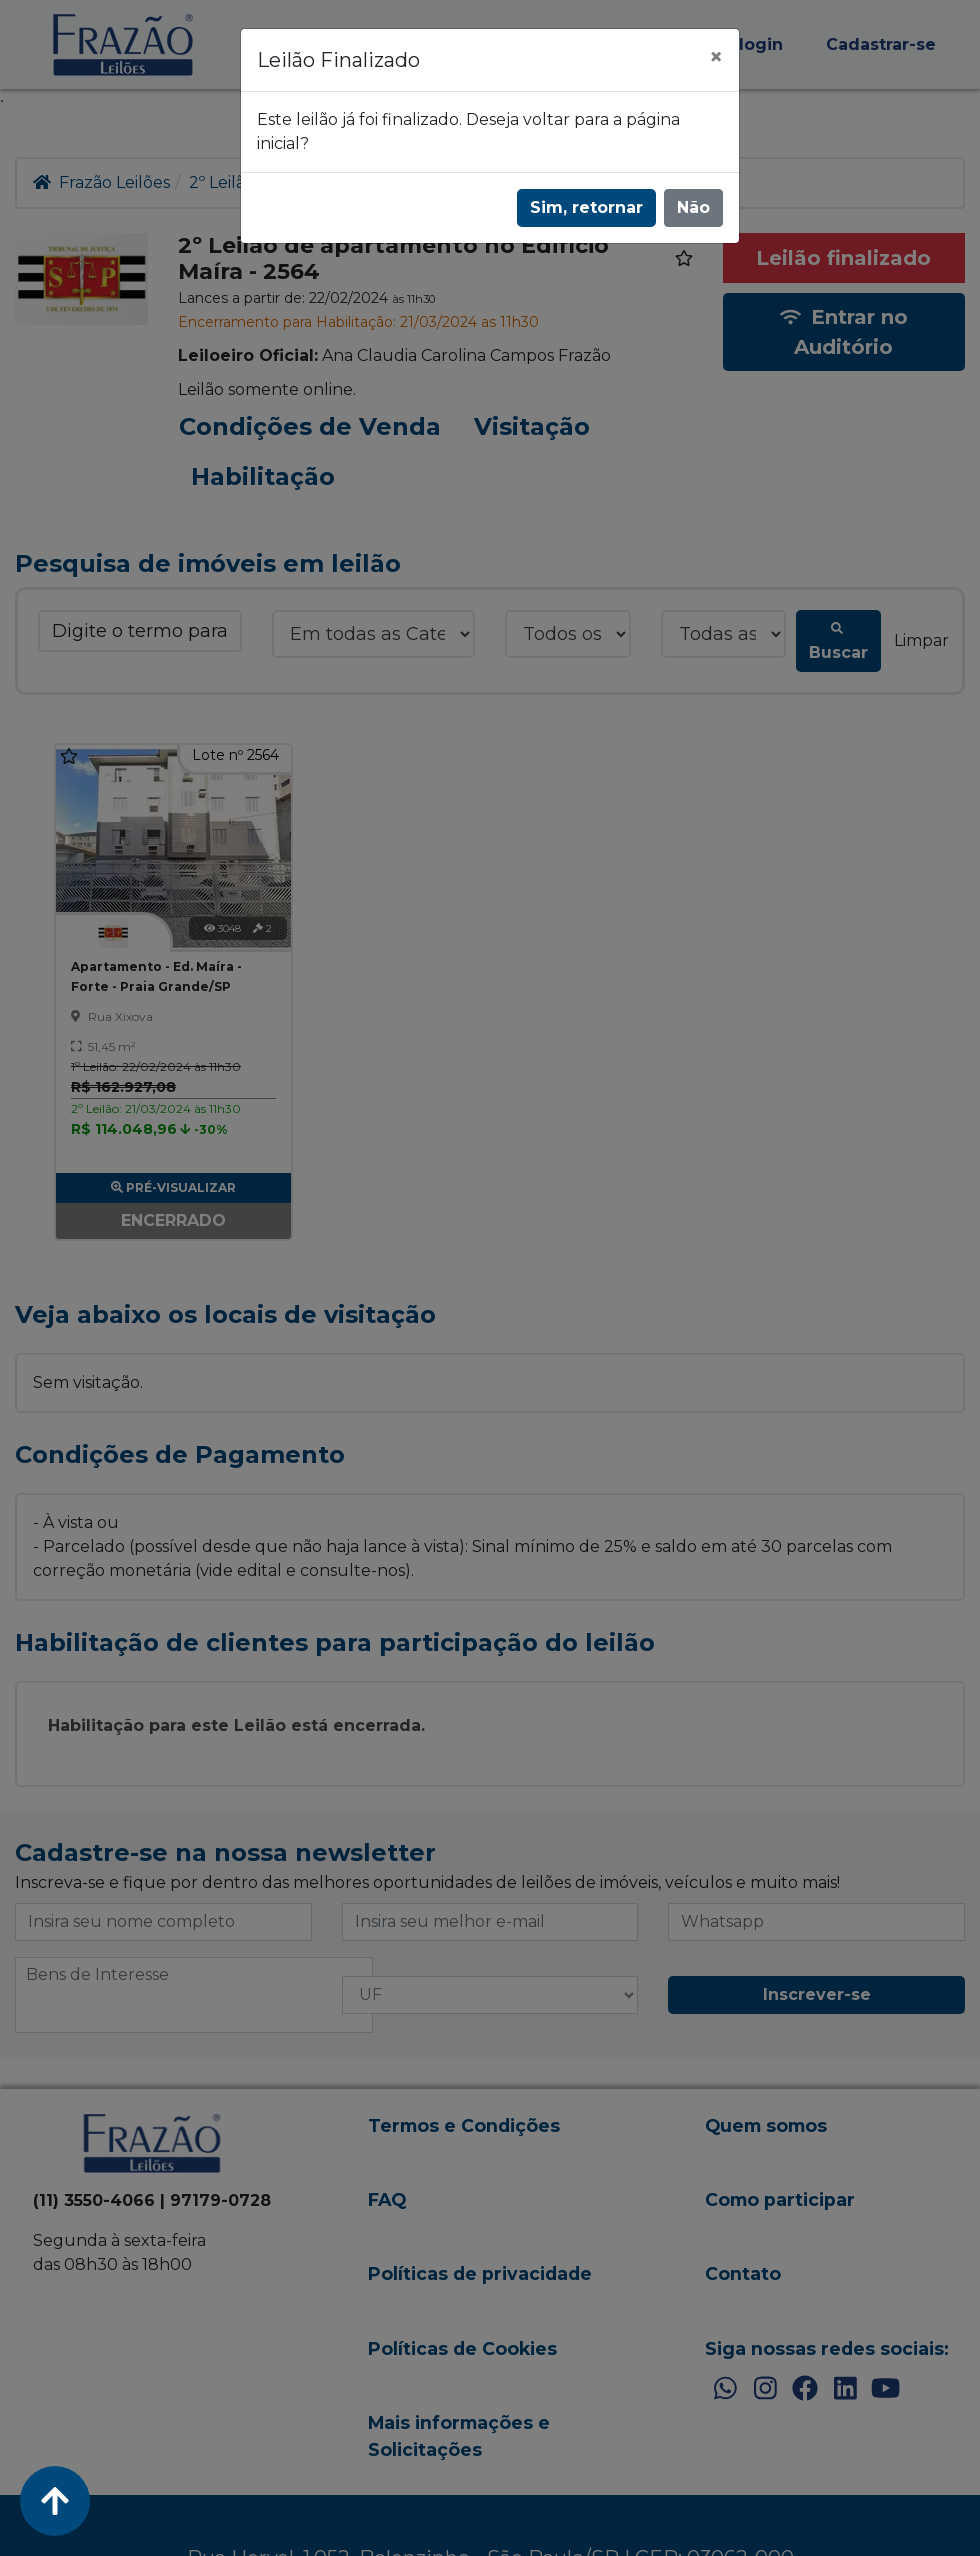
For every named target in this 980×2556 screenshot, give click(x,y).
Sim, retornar (586, 207)
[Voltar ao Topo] (55, 2501)
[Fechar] (716, 57)
